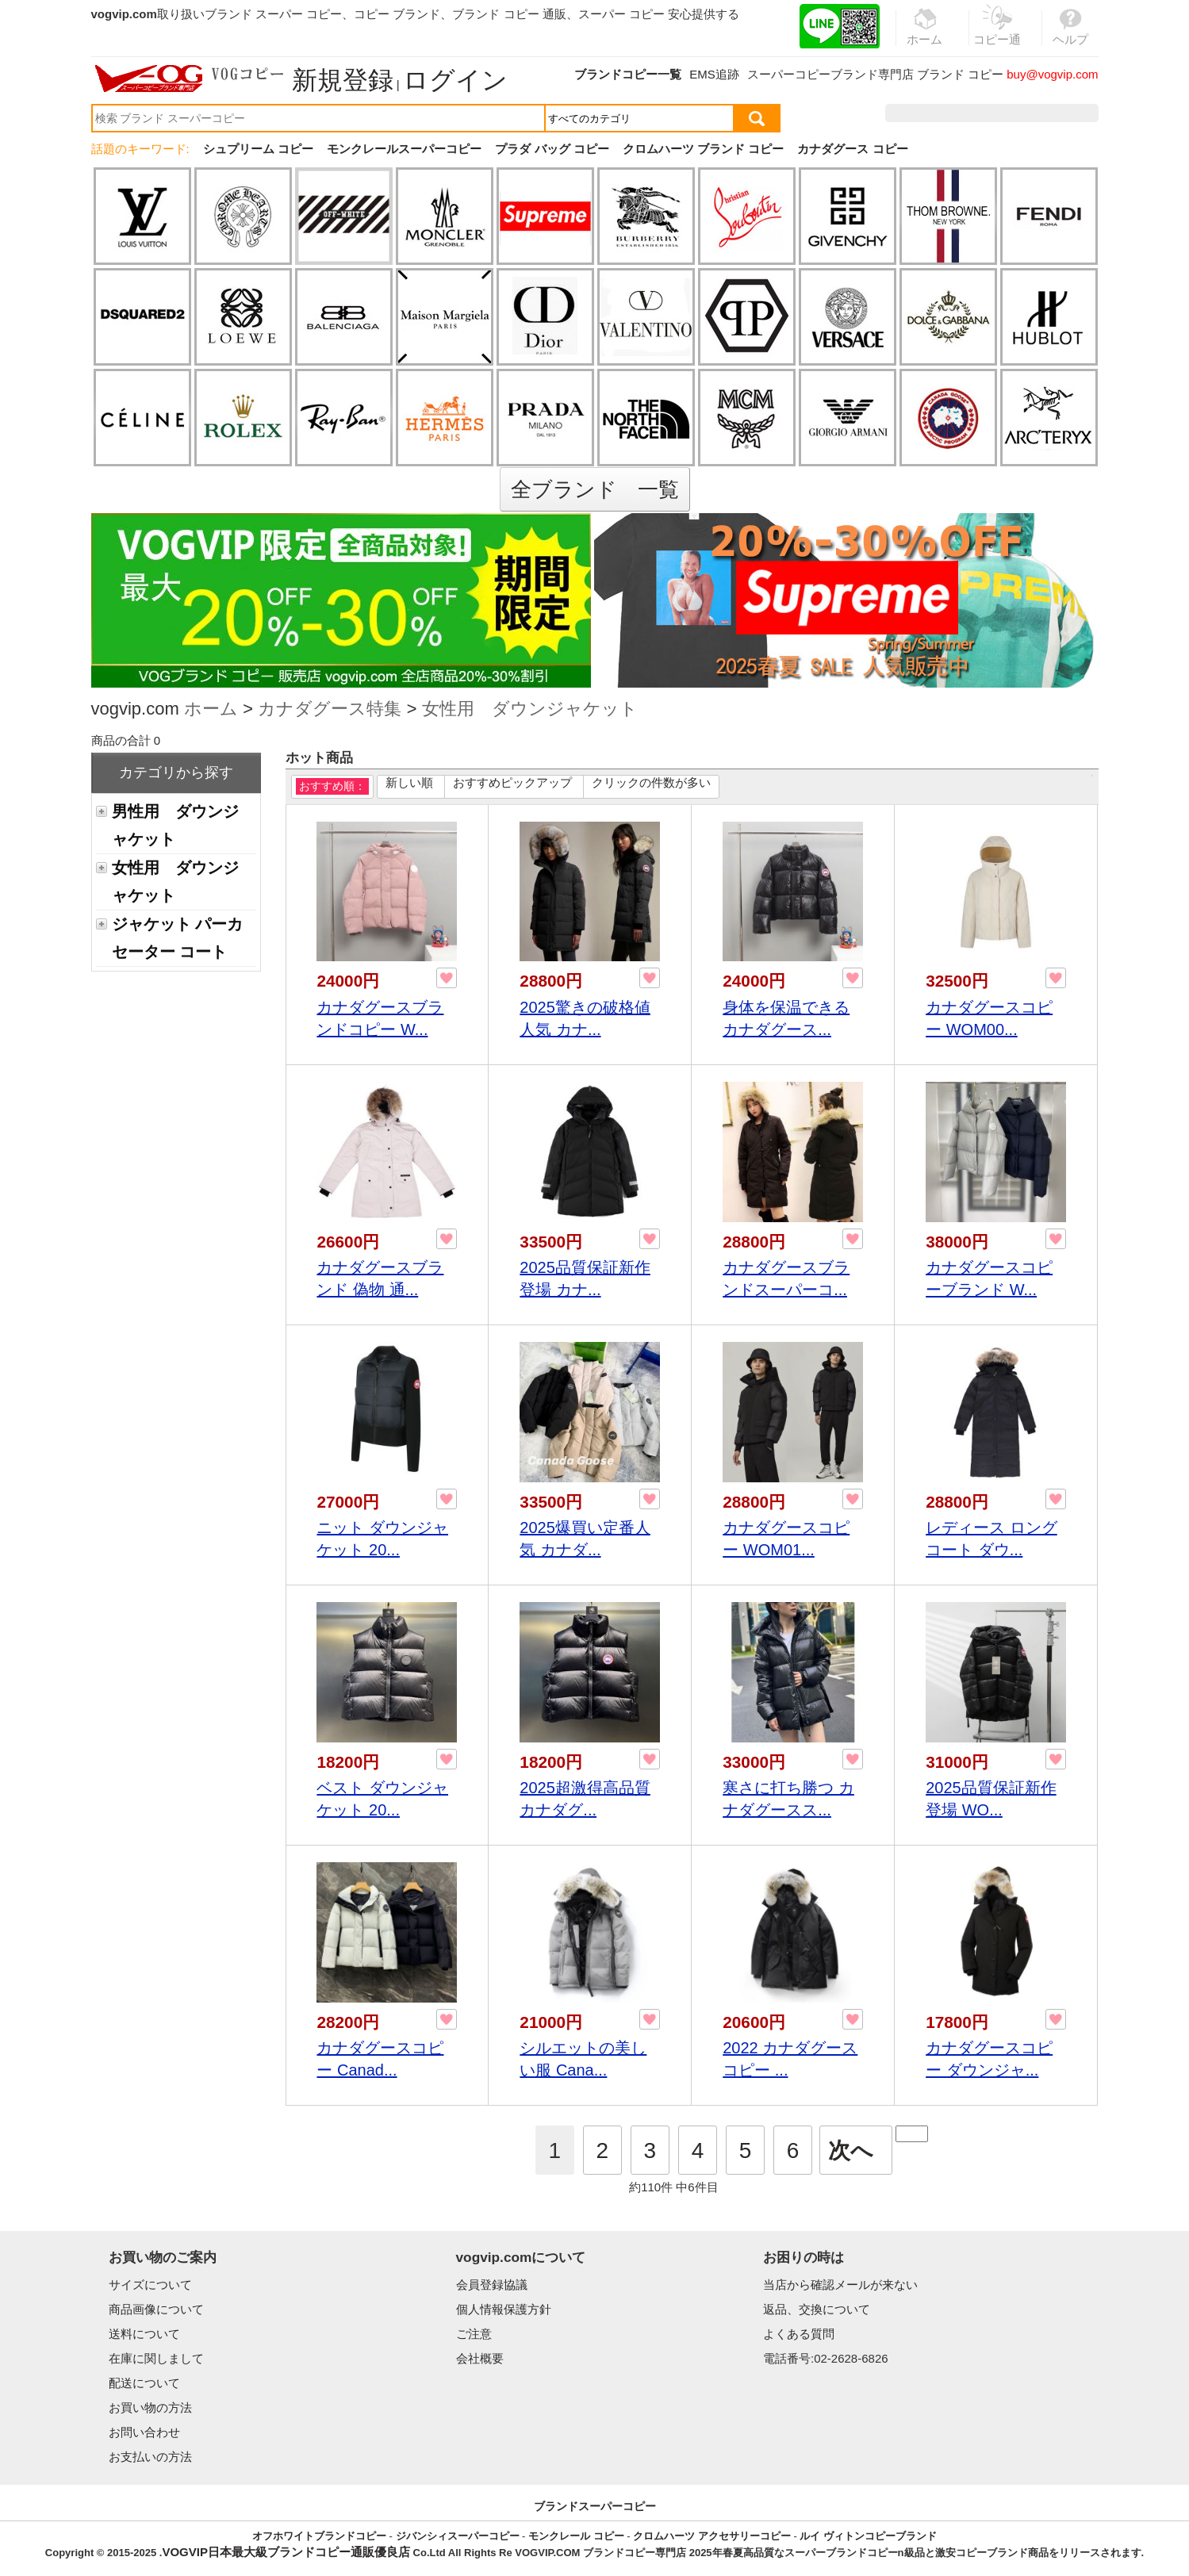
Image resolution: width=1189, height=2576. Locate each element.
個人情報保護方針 (503, 2309)
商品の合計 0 (126, 740)
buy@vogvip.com (1052, 74)
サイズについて (150, 2284)
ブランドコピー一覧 (627, 74)
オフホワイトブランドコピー (319, 2536)
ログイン (455, 80)
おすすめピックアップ (512, 782)
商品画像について (156, 2309)
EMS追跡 (714, 74)
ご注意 (474, 2333)
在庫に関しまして (156, 2358)
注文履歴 (927, 113)
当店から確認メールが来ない (840, 2284)
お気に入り (997, 113)
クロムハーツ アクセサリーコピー (712, 2536)
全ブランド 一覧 (595, 489)
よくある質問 (798, 2333)
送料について (144, 2333)
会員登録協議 (491, 2284)
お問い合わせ (144, 2432)
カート (1062, 113)
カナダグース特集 (329, 710)
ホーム (211, 710)
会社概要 (480, 2358)
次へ (850, 2150)
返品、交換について (816, 2309)
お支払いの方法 (150, 2456)
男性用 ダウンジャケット (175, 825)
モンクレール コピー (576, 2536)
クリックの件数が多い (651, 782)
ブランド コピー (960, 74)
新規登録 (342, 80)
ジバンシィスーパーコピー (458, 2536)
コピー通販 (997, 35)
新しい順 (409, 782)
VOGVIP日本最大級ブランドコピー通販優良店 (286, 2552)
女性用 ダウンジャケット (530, 710)
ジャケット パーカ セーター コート (177, 937)
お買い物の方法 (150, 2407)
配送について (144, 2383)
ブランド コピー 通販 (509, 14)
